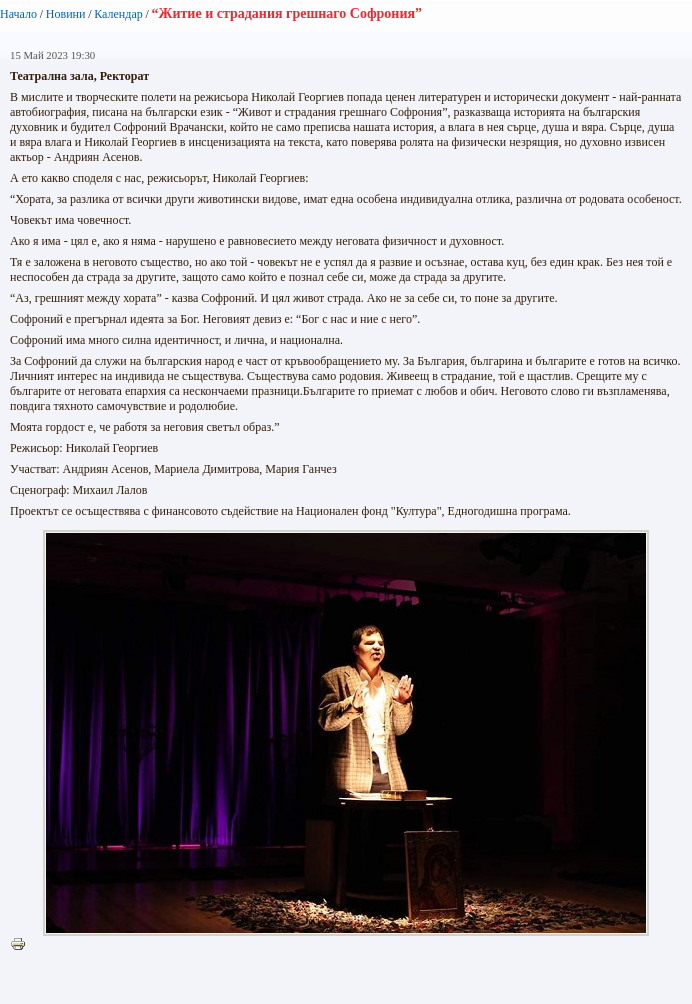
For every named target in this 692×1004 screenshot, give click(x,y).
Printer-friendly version (23, 945)
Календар (118, 14)
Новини (66, 14)
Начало (18, 14)
